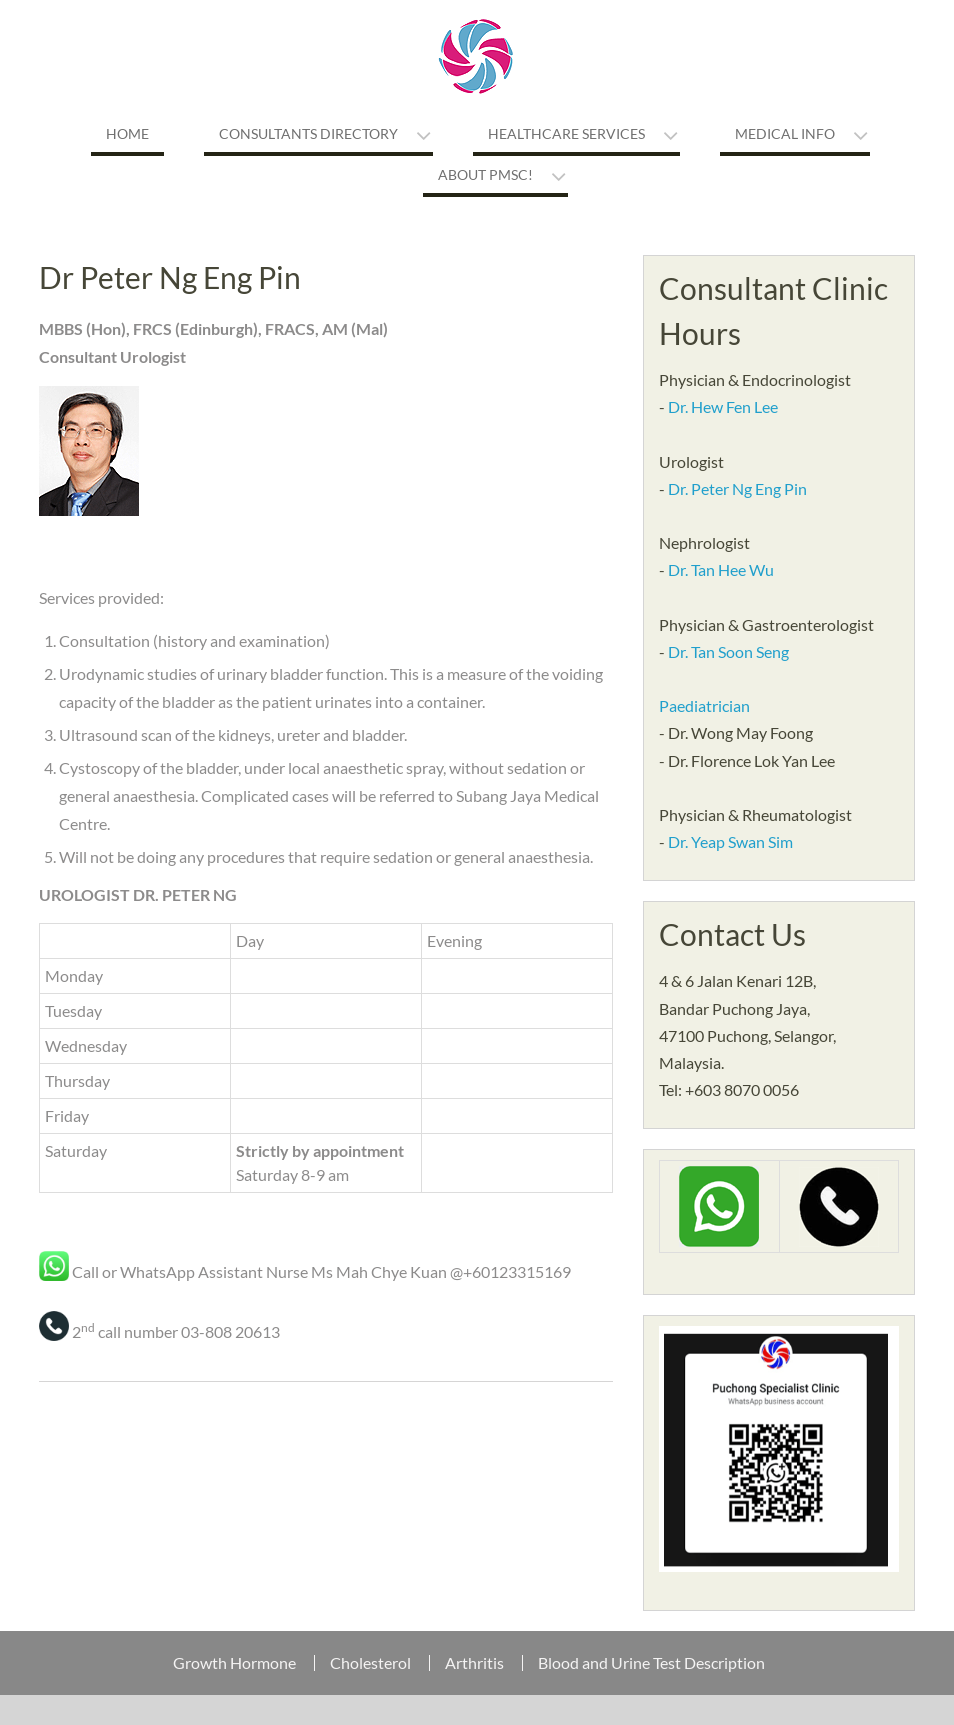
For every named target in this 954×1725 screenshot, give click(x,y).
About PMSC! (485, 174)
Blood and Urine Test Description (651, 1663)
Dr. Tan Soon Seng (728, 651)
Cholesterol (370, 1663)
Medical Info (785, 133)
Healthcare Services (566, 133)
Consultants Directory (308, 133)
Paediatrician (704, 705)
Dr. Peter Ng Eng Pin (737, 488)
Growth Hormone (234, 1663)
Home (127, 133)
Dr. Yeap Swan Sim (730, 841)
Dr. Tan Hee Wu (721, 569)
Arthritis (474, 1663)
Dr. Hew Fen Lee (723, 406)
